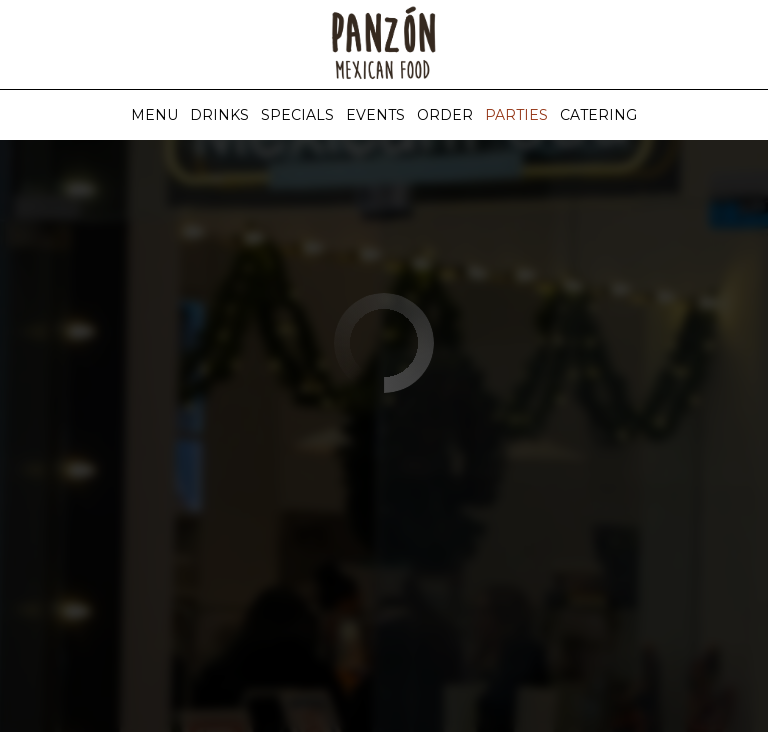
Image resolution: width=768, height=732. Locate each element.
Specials (297, 115)
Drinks (219, 115)
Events (375, 115)
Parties (516, 115)
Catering (598, 115)
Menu (154, 115)
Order (445, 115)
